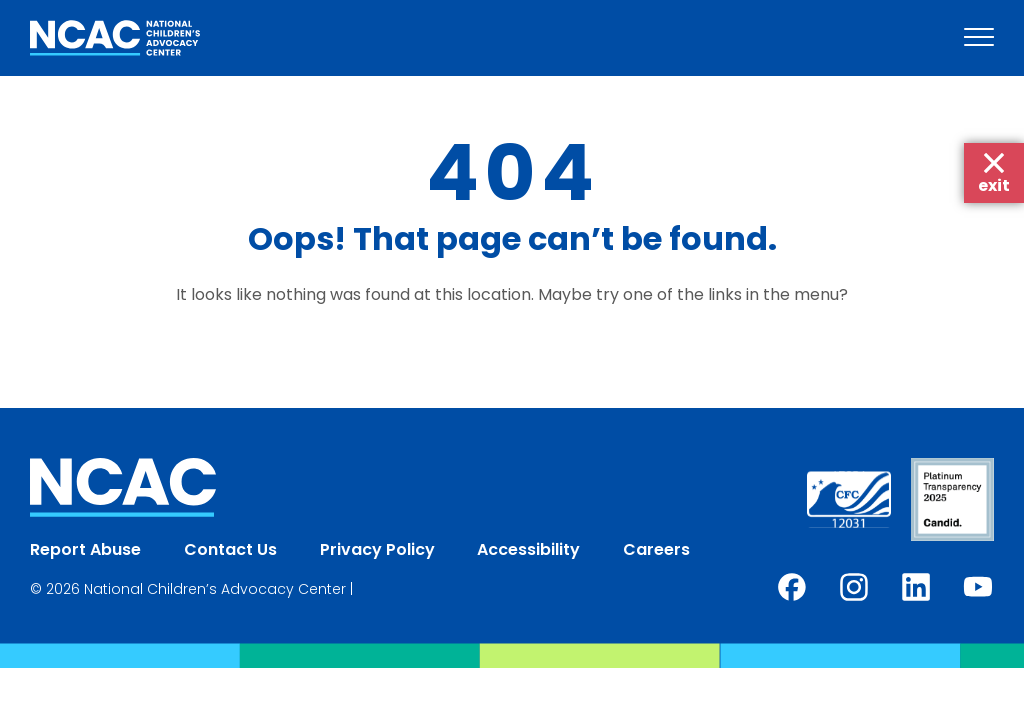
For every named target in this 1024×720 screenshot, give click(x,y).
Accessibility (528, 549)
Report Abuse (85, 549)
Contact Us (230, 549)
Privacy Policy (377, 549)
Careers (656, 549)
